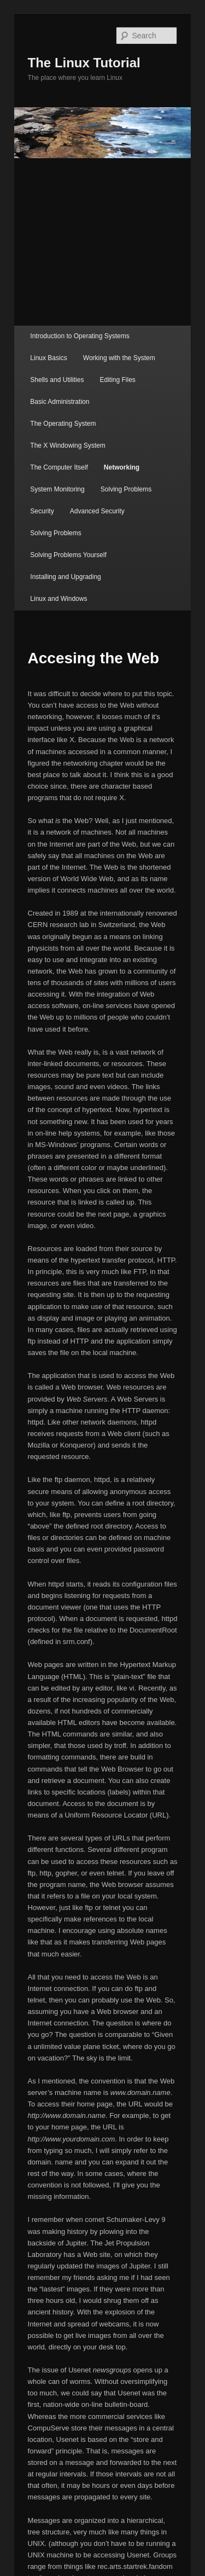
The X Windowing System (67, 445)
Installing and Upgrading (65, 577)
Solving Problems (126, 489)
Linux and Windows (58, 599)
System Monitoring (57, 489)
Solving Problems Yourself (68, 555)
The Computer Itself (58, 467)
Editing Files (117, 380)
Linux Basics (48, 358)
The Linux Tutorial (84, 62)
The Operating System (63, 423)
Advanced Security (97, 511)
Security (42, 511)
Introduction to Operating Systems (79, 336)
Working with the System (119, 358)
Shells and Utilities (57, 380)
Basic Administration (59, 402)
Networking (121, 467)
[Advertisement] (102, 242)
